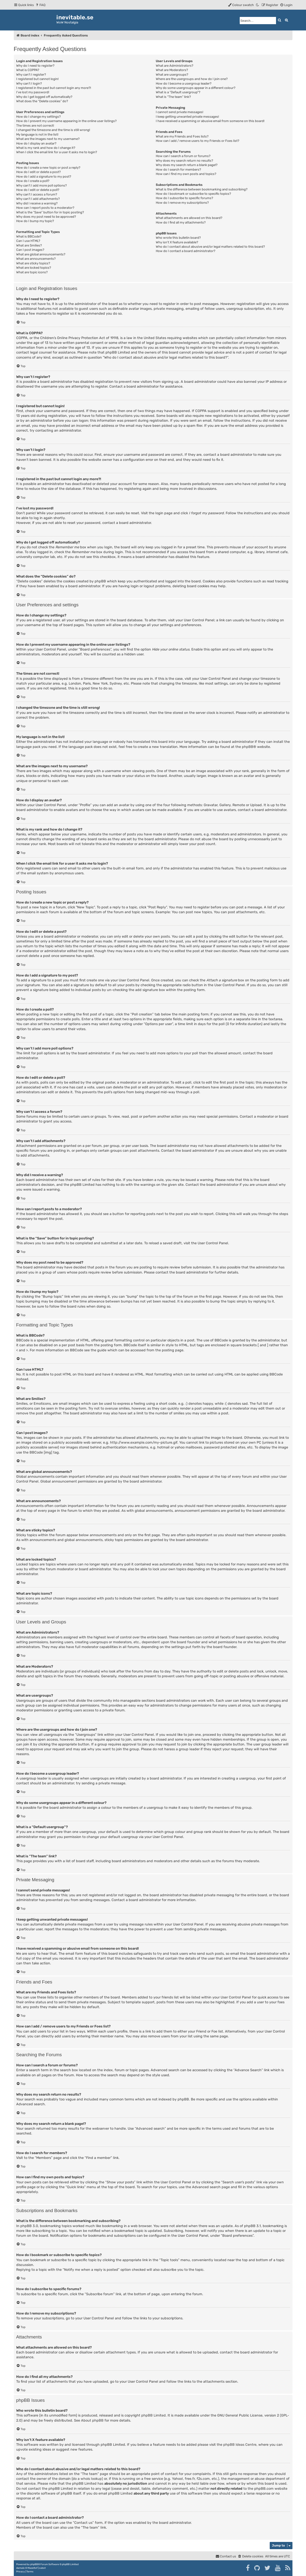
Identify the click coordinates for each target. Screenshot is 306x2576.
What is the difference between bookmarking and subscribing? (201, 189)
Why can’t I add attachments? (38, 199)
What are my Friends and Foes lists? (182, 136)
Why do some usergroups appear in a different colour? (195, 88)
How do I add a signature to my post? (43, 176)
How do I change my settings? (38, 116)
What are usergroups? (172, 74)
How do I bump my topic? (35, 221)
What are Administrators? (174, 65)
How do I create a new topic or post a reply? (48, 167)
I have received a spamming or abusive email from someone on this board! (210, 121)
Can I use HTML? (28, 241)
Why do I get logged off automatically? (44, 97)
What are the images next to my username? (48, 139)
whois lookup (91, 2479)
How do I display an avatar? (36, 143)
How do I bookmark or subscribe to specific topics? (193, 193)
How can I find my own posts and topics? (186, 174)
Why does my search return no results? (184, 160)
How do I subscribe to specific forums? (184, 198)
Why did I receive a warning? (37, 203)
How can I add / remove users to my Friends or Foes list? (197, 141)
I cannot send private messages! (179, 112)
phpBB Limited (153, 2415)
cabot (42, 2568)
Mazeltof (32, 2568)
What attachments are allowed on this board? (189, 218)
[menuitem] (40, 4)
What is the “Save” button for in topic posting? (50, 212)
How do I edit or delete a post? (38, 172)
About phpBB (92, 2420)
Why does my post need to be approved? (46, 216)
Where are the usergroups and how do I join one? (192, 79)
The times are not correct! (35, 125)
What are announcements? (36, 258)
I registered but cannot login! (37, 79)
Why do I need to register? (35, 65)
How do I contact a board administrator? (185, 251)
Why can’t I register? (31, 74)
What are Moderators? (172, 70)
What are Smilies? (29, 245)
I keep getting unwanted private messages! (187, 116)
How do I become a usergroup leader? (183, 83)
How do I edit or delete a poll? (37, 190)
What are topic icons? (32, 272)
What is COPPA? (27, 70)
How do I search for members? (178, 169)
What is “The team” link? (173, 97)
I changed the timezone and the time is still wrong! (53, 130)
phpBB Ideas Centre (239, 2445)
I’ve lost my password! (32, 92)
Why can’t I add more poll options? (41, 185)
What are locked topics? (33, 267)
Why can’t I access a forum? (36, 194)
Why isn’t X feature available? (177, 242)
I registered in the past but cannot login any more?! (53, 88)
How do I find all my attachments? (181, 222)
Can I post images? (30, 250)
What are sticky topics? (33, 263)
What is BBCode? (28, 236)
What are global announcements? (40, 254)
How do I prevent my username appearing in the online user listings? (66, 121)
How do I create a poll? (32, 181)
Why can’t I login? (29, 83)
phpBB (247, 747)
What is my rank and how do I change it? (45, 148)
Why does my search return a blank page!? (186, 165)
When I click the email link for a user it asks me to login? (56, 152)
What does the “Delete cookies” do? (42, 101)
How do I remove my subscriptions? (182, 202)
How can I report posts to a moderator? (45, 208)
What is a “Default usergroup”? (178, 92)
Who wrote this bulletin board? (178, 237)
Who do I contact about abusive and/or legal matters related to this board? (210, 246)
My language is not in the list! (37, 134)
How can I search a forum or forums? (183, 156)
